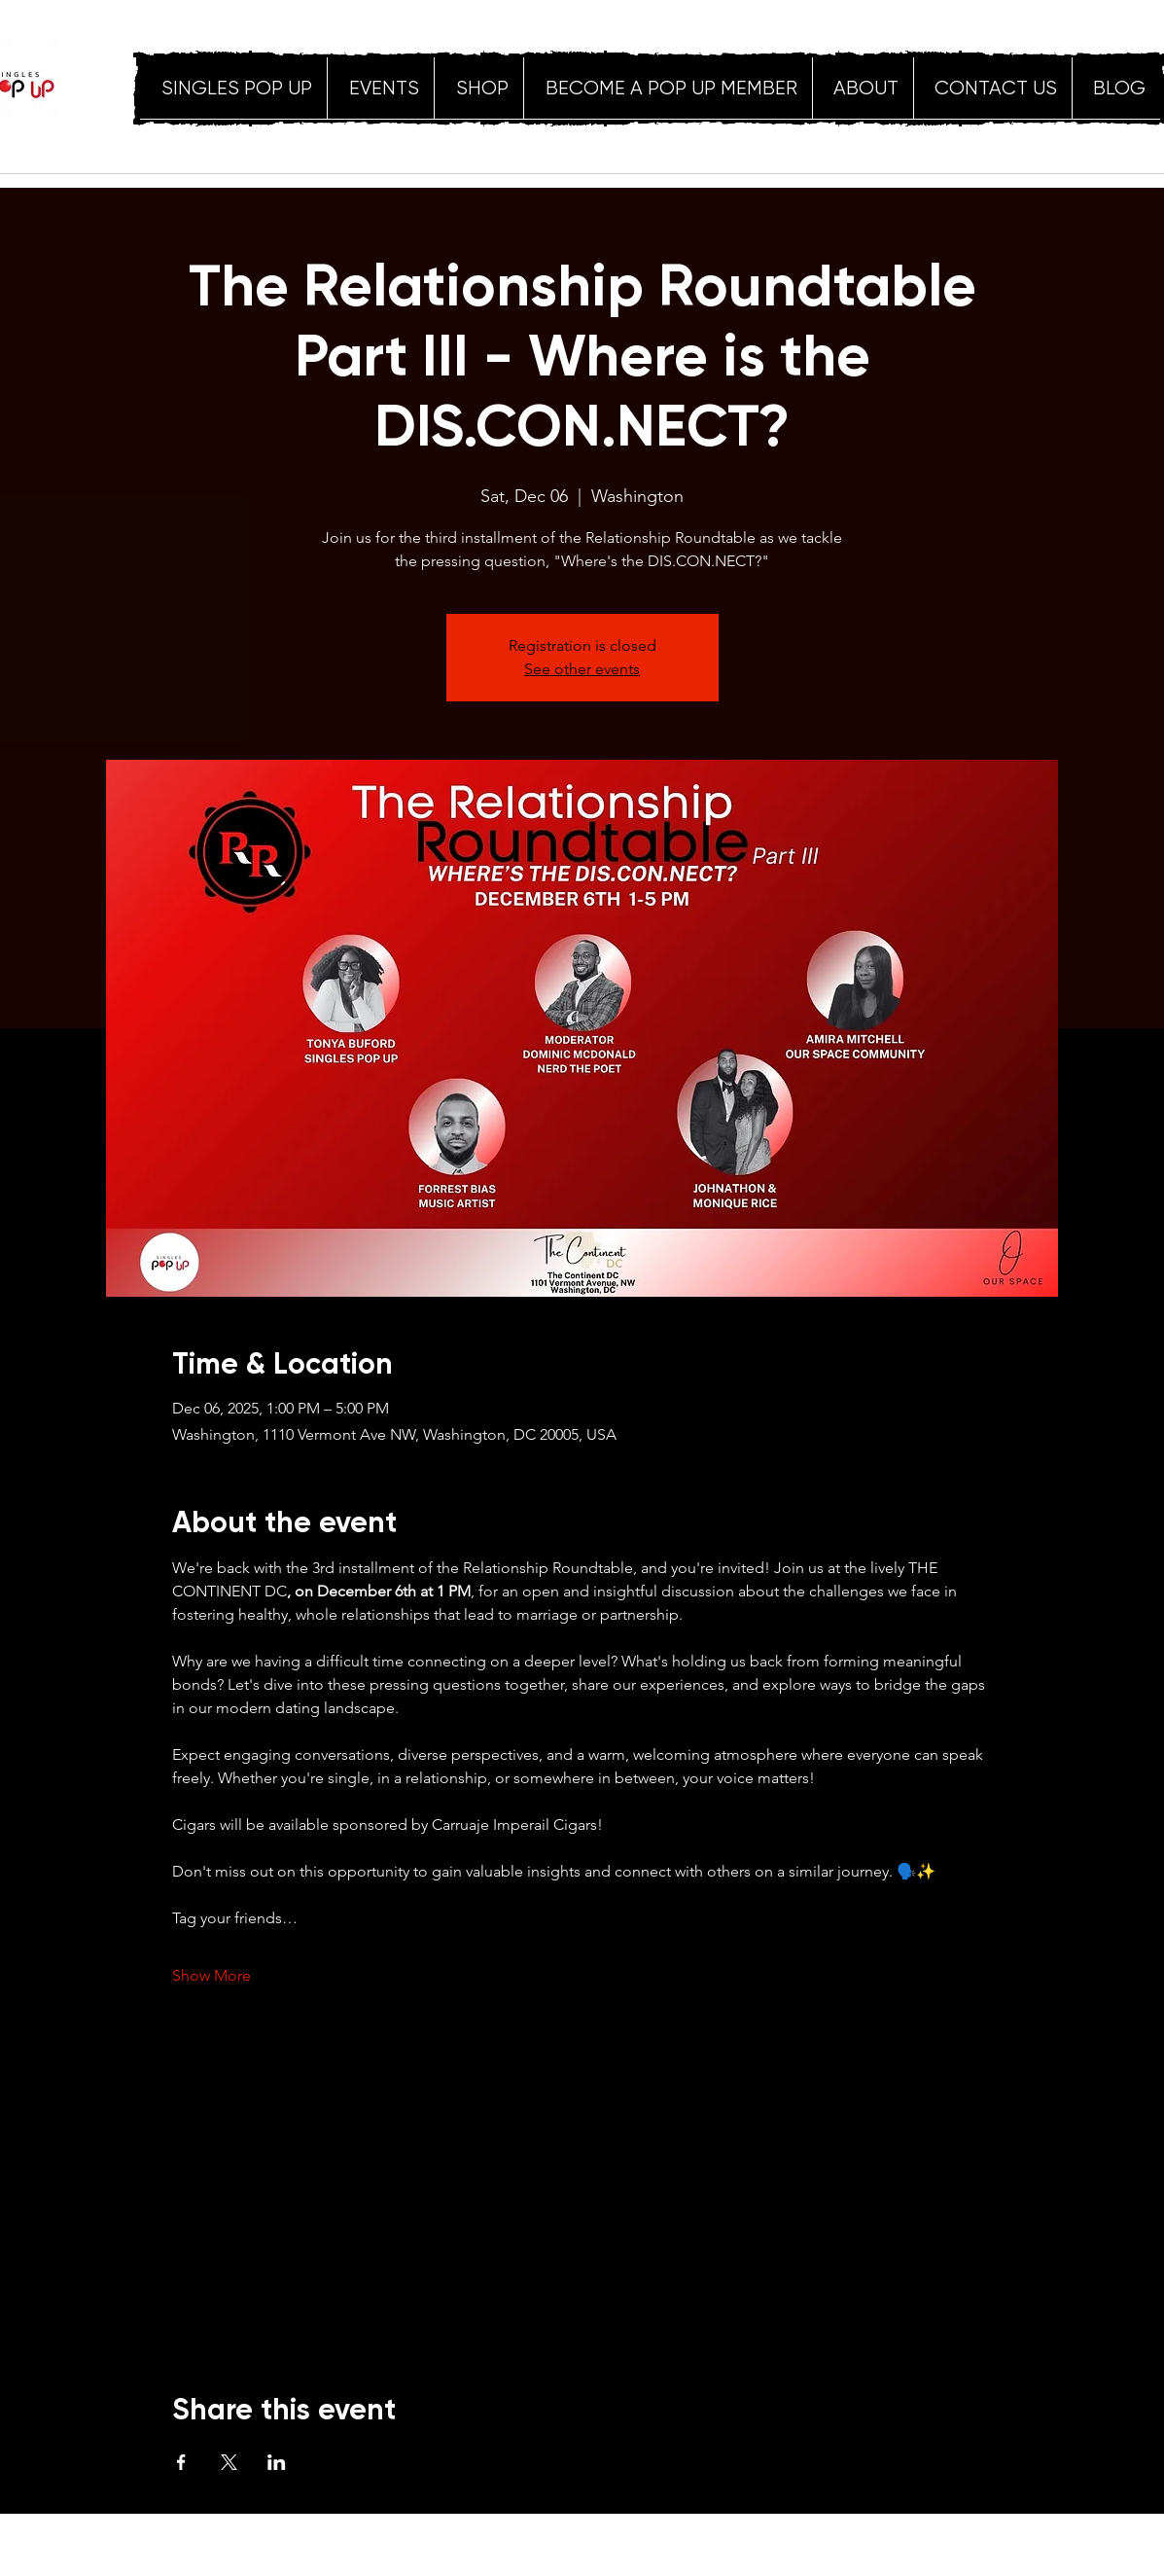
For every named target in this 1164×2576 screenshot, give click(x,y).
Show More (211, 1975)
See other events (582, 669)
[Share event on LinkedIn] (276, 2462)
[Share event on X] (229, 2462)
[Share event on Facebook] (181, 2462)
